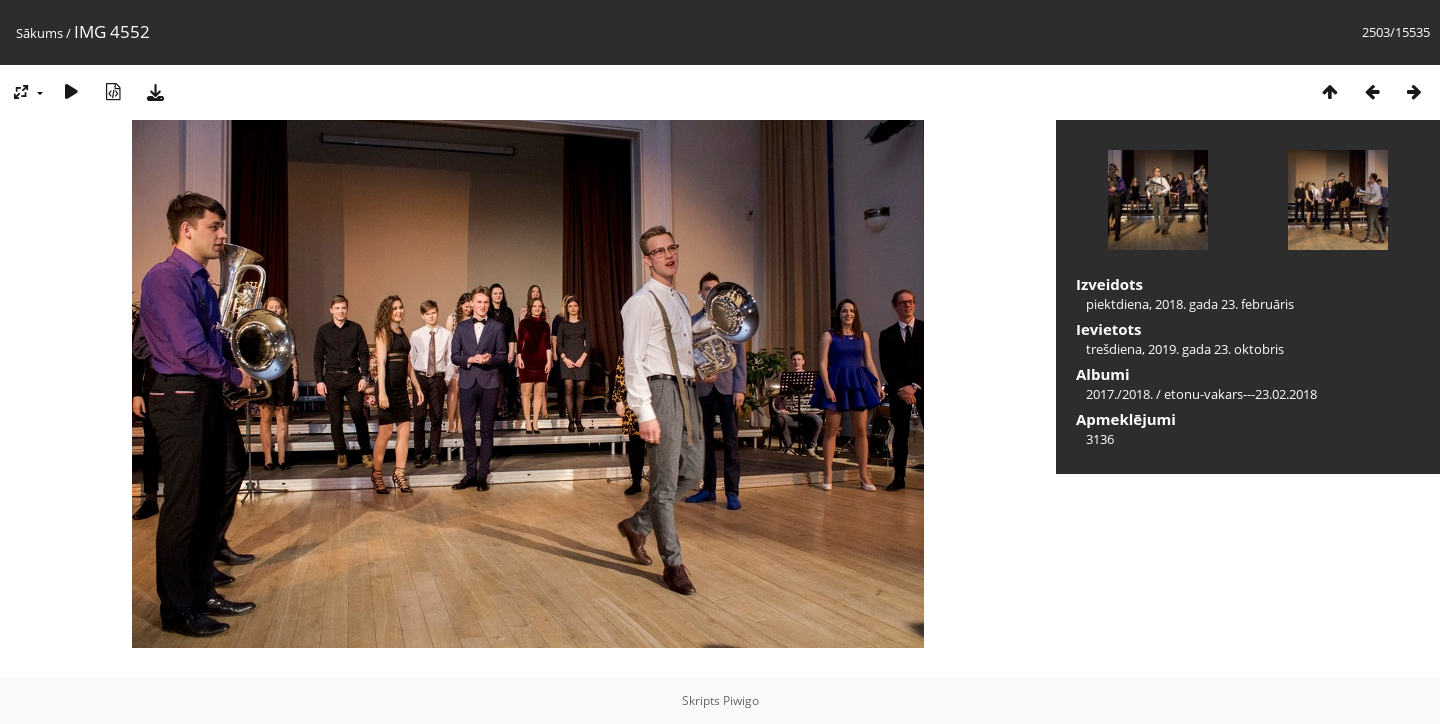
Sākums (39, 33)
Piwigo (741, 700)
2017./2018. (1119, 394)
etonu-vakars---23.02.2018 (1240, 394)
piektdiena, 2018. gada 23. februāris (1190, 304)
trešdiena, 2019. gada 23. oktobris (1185, 349)
